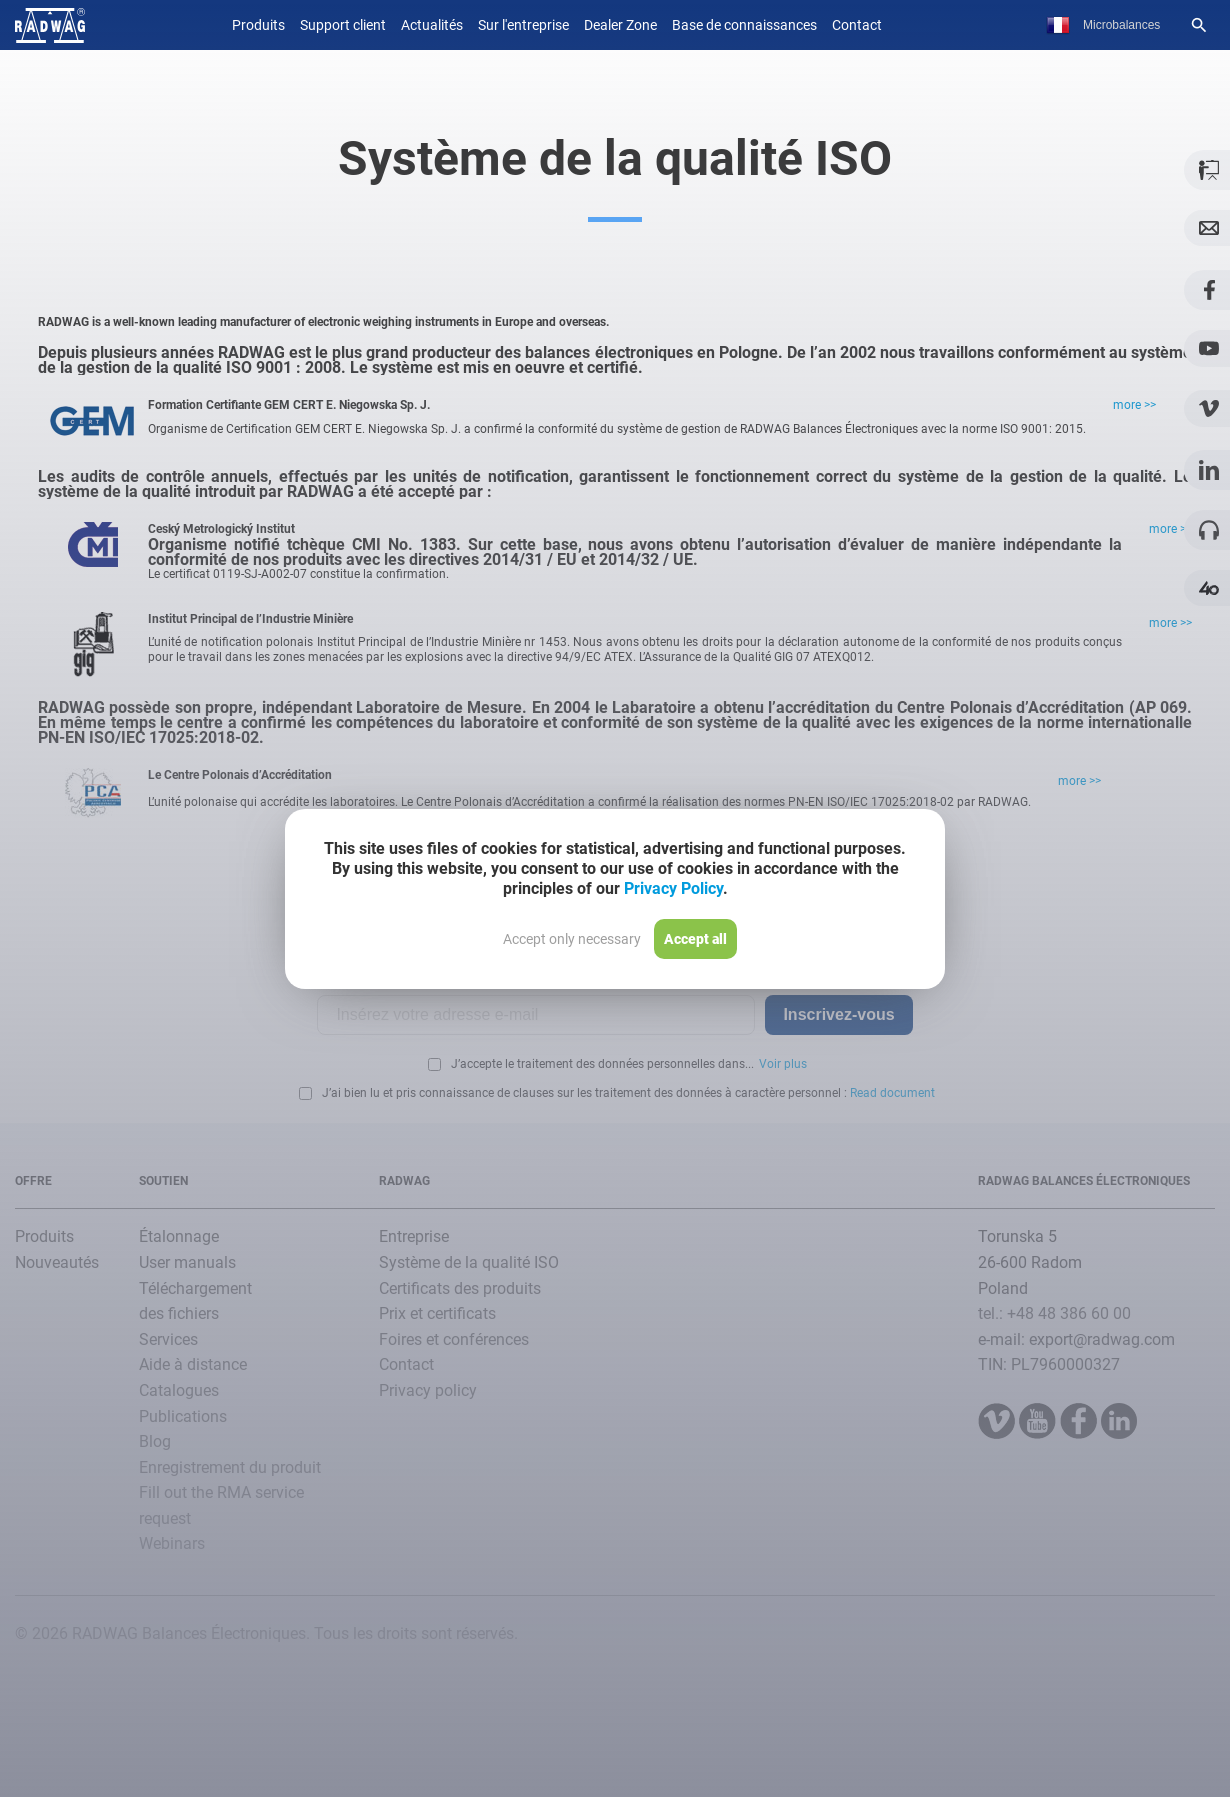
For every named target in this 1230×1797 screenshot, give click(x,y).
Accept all (695, 939)
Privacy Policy (673, 888)
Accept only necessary (572, 939)
